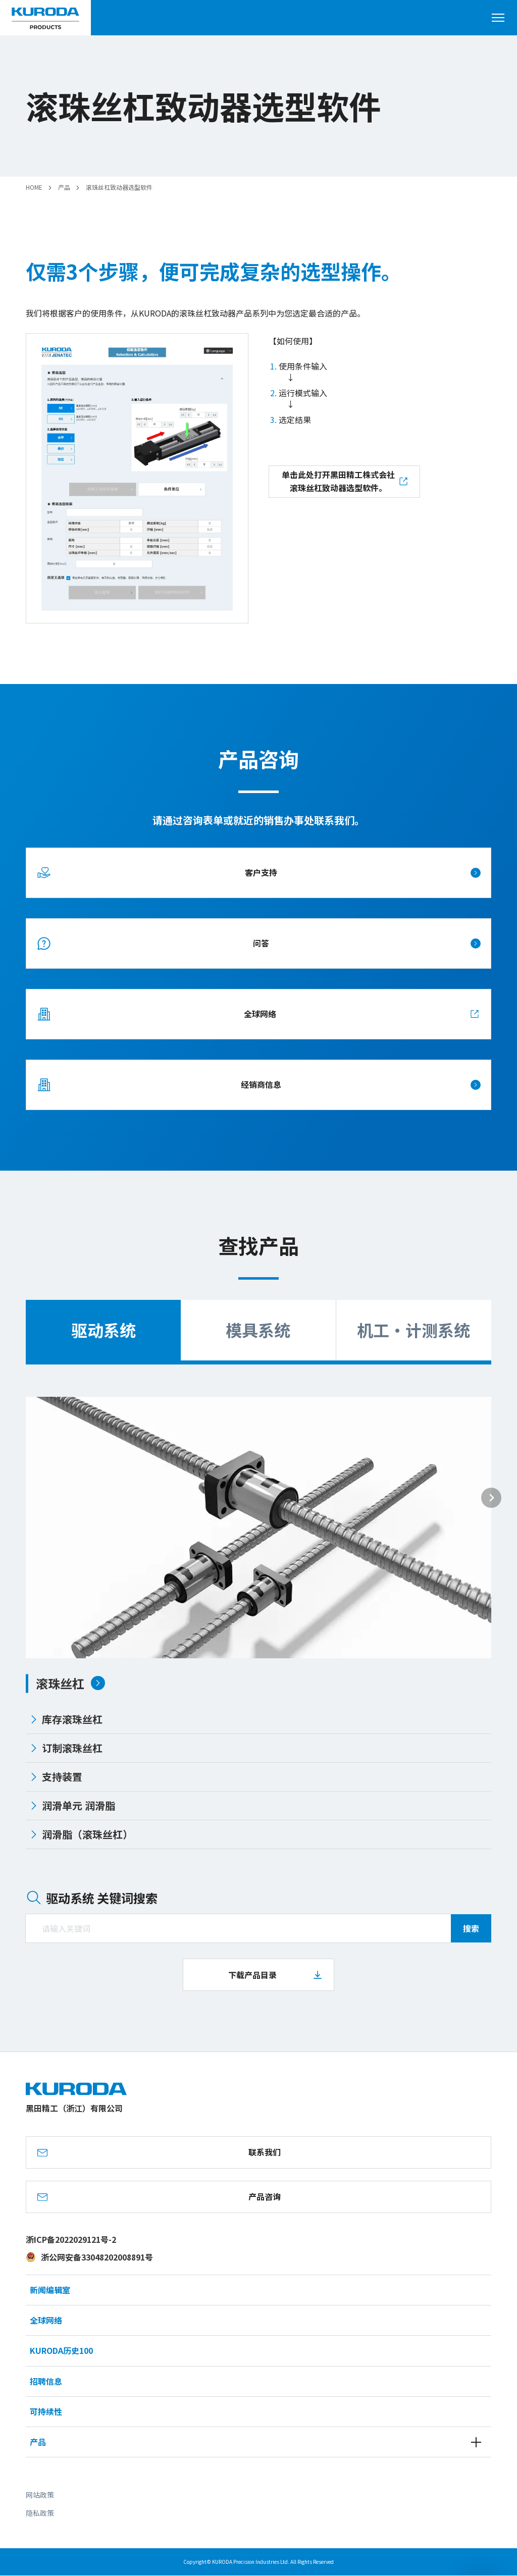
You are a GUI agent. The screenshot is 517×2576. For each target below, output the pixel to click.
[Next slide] (491, 1498)
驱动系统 (103, 1330)
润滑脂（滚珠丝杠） (81, 1834)
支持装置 (56, 1776)
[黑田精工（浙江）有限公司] (45, 17)
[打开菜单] (502, 17)
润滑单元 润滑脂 (72, 1805)
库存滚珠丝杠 (66, 1719)
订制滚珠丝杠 (66, 1748)
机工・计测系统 (413, 1330)
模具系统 (258, 1330)
